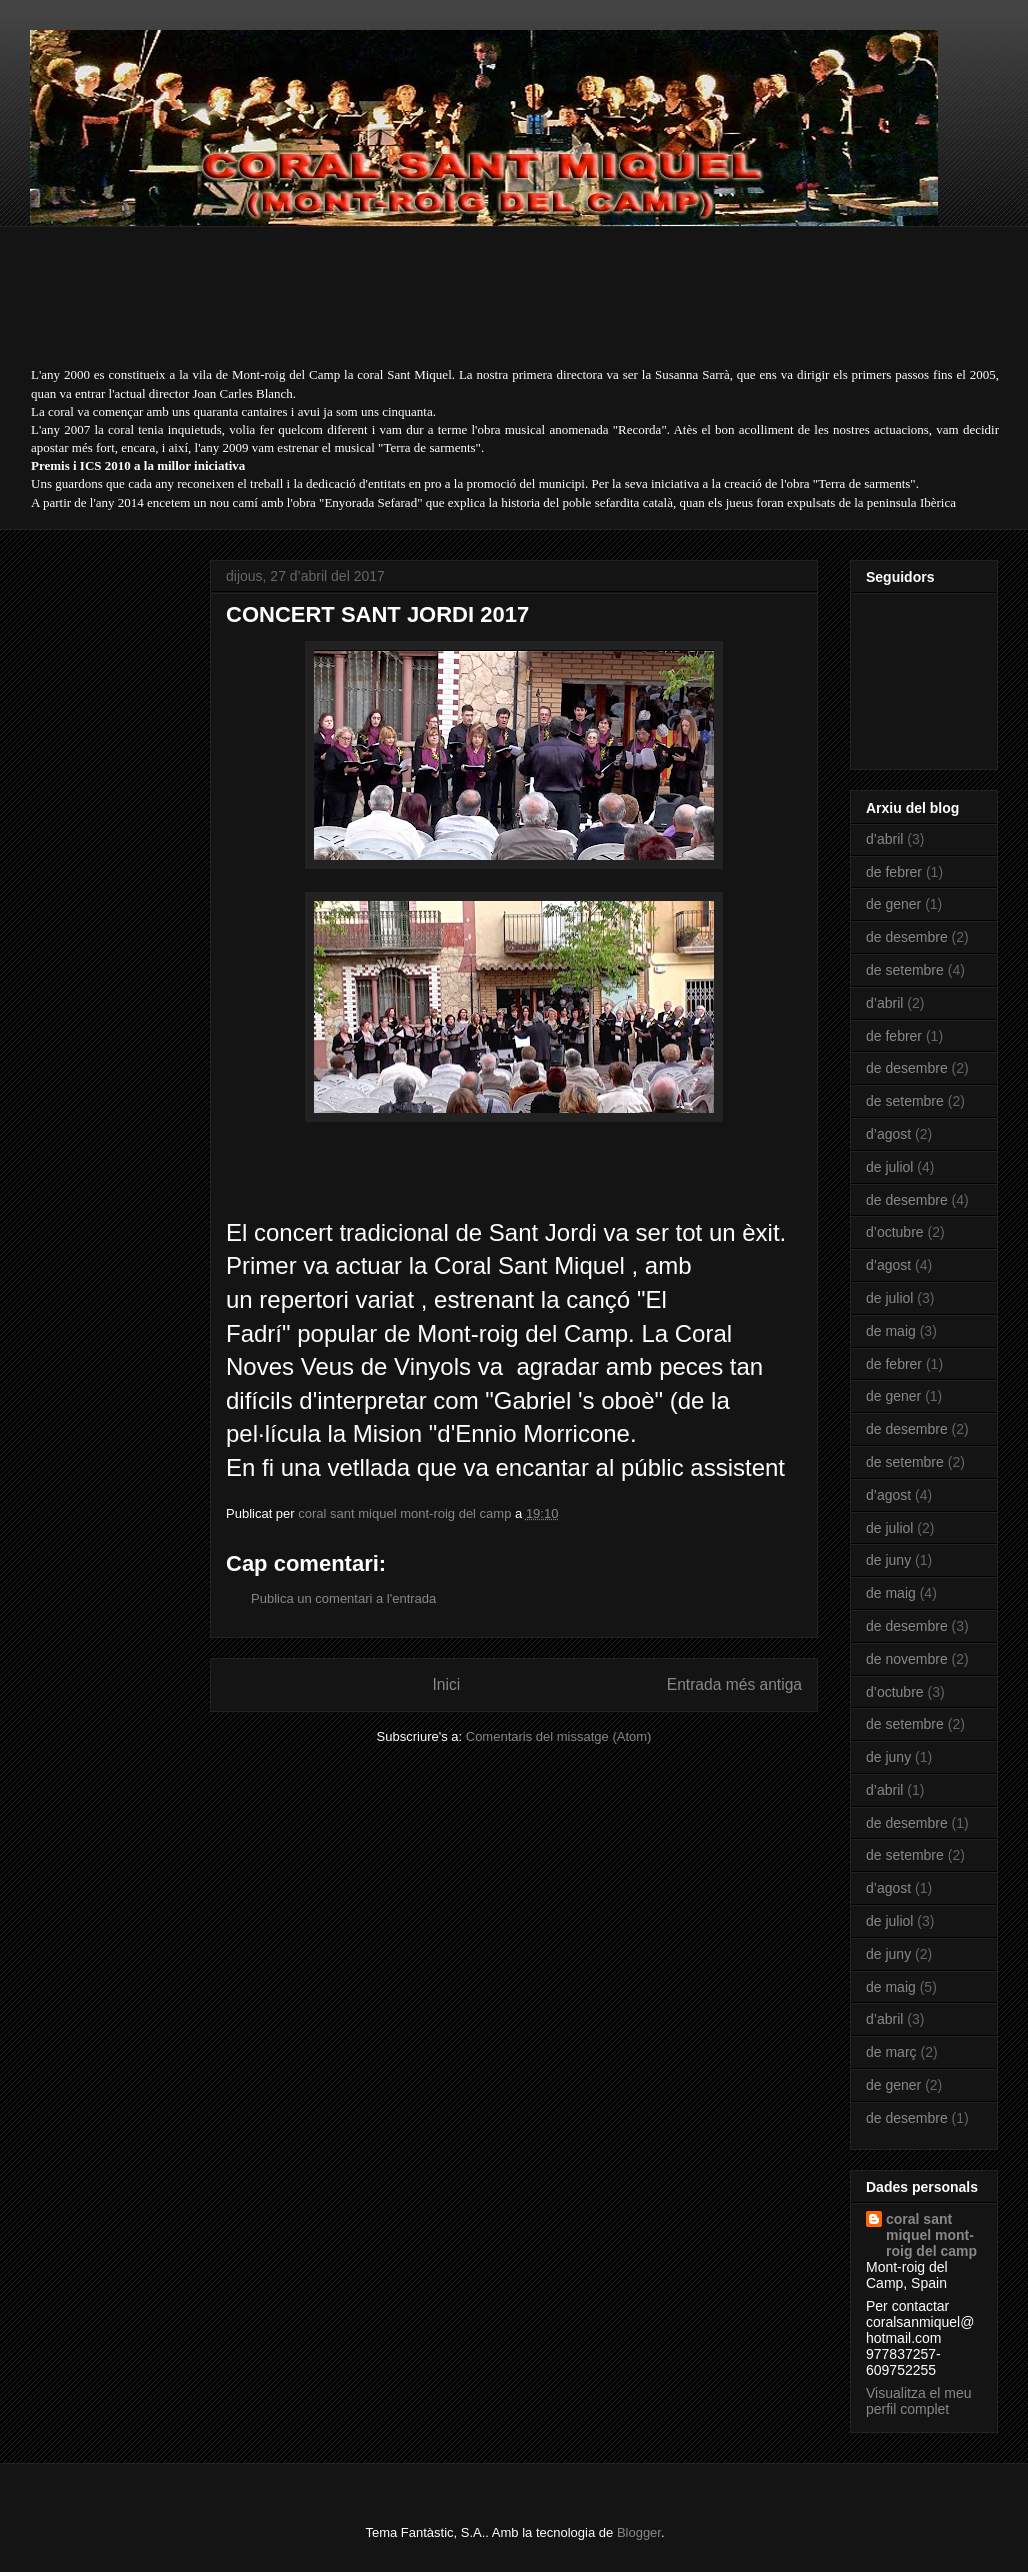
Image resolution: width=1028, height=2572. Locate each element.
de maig (891, 1331)
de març (891, 2052)
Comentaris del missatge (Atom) (559, 1736)
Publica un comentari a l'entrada (343, 1598)
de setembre (905, 970)
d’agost (888, 1134)
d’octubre (895, 1232)
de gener (893, 904)
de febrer (894, 872)
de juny (888, 1560)
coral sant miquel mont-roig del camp (931, 2235)
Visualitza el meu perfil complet (919, 2401)
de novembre (907, 1659)
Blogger (639, 2532)
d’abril (884, 839)
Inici (447, 1684)
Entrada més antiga (734, 1684)
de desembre (907, 937)
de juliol (889, 1167)
